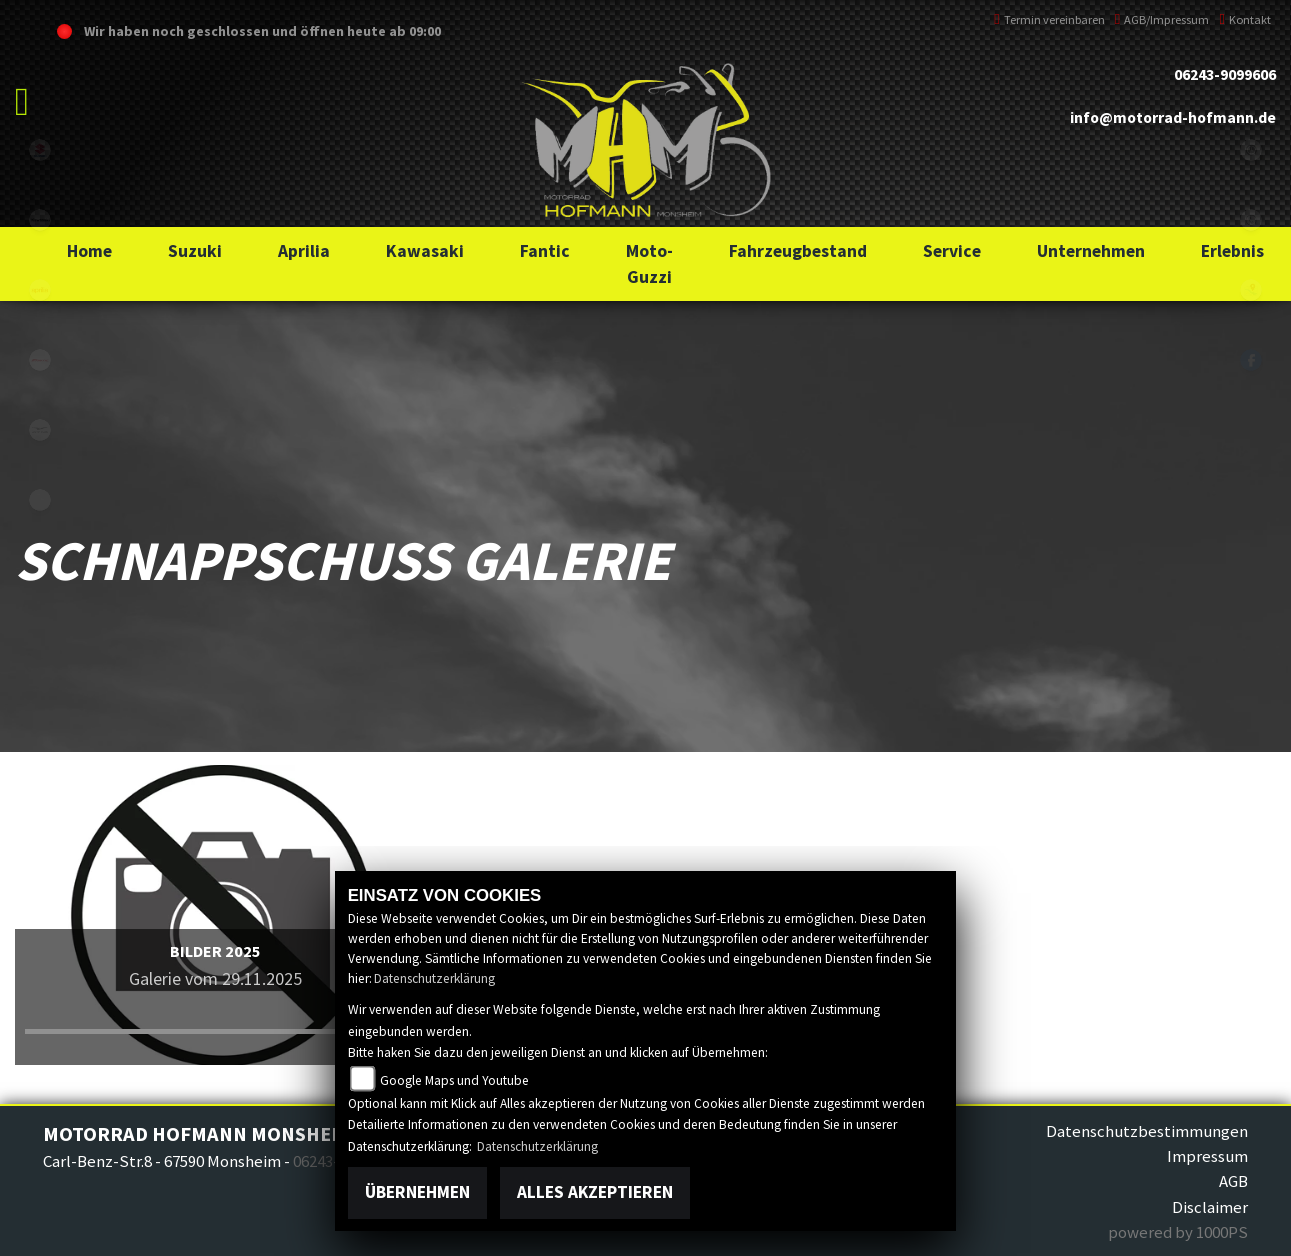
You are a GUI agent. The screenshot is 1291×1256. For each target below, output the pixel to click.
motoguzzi (40, 430)
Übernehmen (417, 1192)
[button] (195, 251)
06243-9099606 (1225, 74)
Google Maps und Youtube (454, 1080)
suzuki (40, 150)
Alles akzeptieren (595, 1192)
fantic (40, 360)
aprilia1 (40, 290)
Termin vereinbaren (1049, 19)
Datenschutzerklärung (434, 978)
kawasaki (40, 220)
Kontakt (1245, 19)
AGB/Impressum (1162, 19)
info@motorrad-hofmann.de (1173, 117)
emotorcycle (40, 500)
